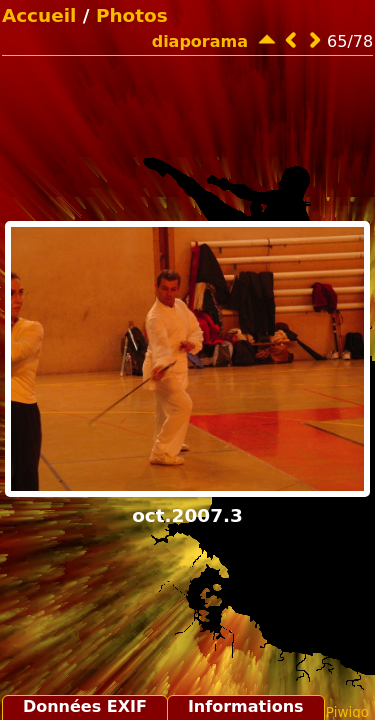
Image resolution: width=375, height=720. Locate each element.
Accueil (39, 15)
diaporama (200, 41)
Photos (132, 15)
